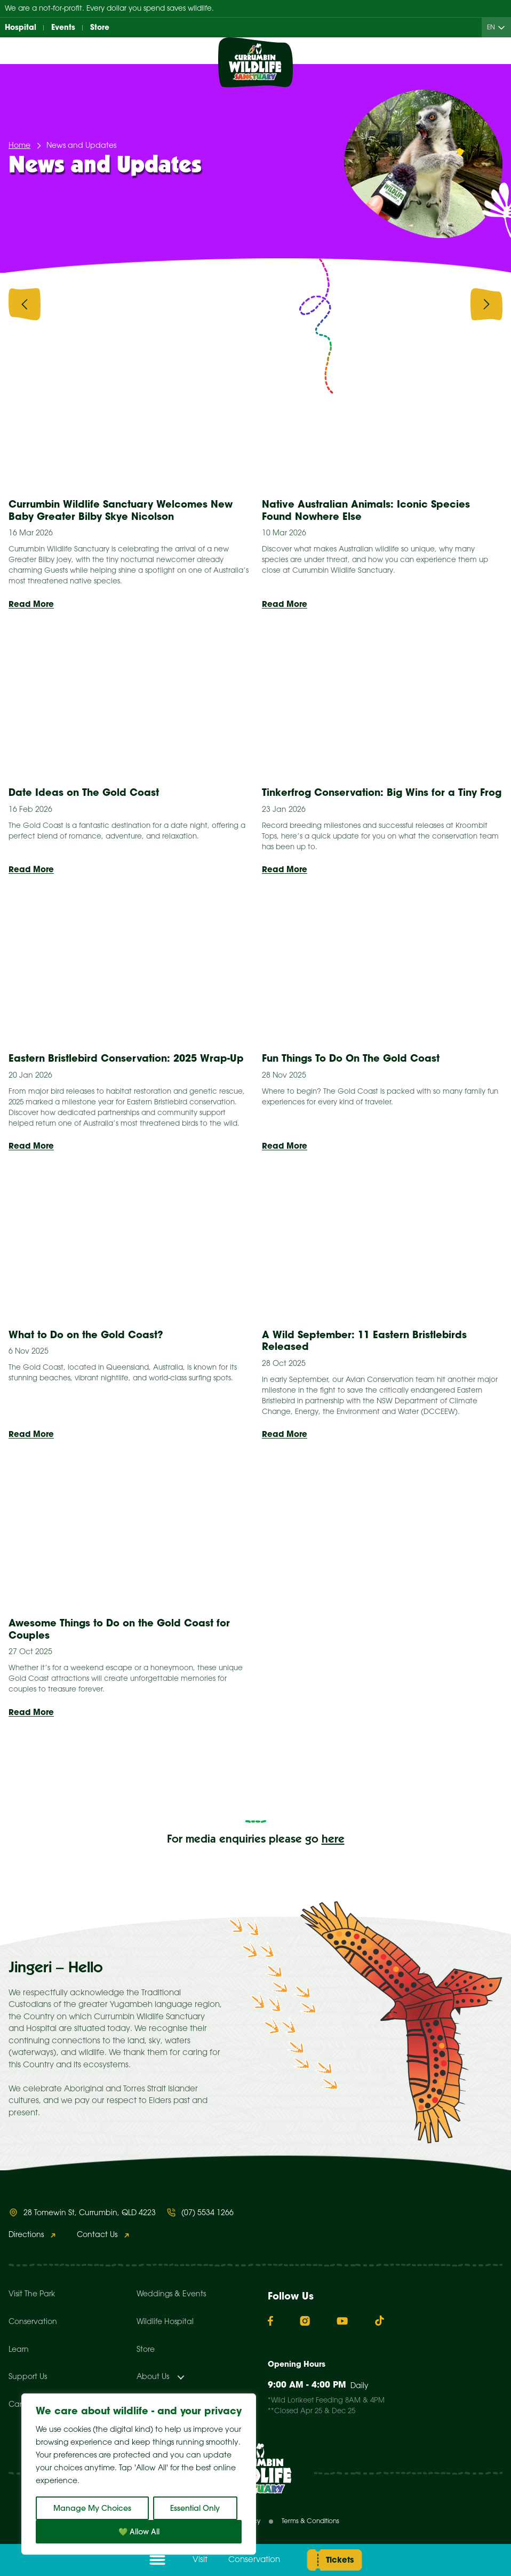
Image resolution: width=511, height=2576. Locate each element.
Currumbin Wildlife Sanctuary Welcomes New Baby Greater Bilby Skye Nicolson (121, 510)
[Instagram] (305, 2321)
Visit (200, 2560)
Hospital (20, 27)
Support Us (28, 2377)
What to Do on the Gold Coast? (87, 1335)
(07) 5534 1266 (207, 2213)
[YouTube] (342, 2321)
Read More (31, 604)
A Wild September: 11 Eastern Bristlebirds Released (364, 1341)
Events (63, 27)
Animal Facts (216, 303)
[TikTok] (379, 2321)
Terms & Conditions (310, 2521)
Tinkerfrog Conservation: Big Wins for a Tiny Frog (381, 792)
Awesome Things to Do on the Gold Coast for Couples (119, 1629)
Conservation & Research (448, 303)
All (105, 303)
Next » (367, 1777)
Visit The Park (32, 2294)
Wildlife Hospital (165, 2322)
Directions (26, 2235)
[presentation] (25, 306)
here (333, 1840)
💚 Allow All (138, 2532)
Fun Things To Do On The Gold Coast (352, 1058)
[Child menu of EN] (503, 27)
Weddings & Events (171, 2294)
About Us (153, 2377)
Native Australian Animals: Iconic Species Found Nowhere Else (366, 510)
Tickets (340, 2560)
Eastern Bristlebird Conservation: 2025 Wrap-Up (126, 1058)
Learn (19, 2349)
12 (314, 1777)
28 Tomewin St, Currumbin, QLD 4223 (89, 2213)
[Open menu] (157, 2560)
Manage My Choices (92, 2508)
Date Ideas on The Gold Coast (84, 792)
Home (19, 146)
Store (99, 27)
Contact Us (97, 2235)
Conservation (254, 2560)
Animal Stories (328, 303)
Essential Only (195, 2508)
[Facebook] (270, 2321)
